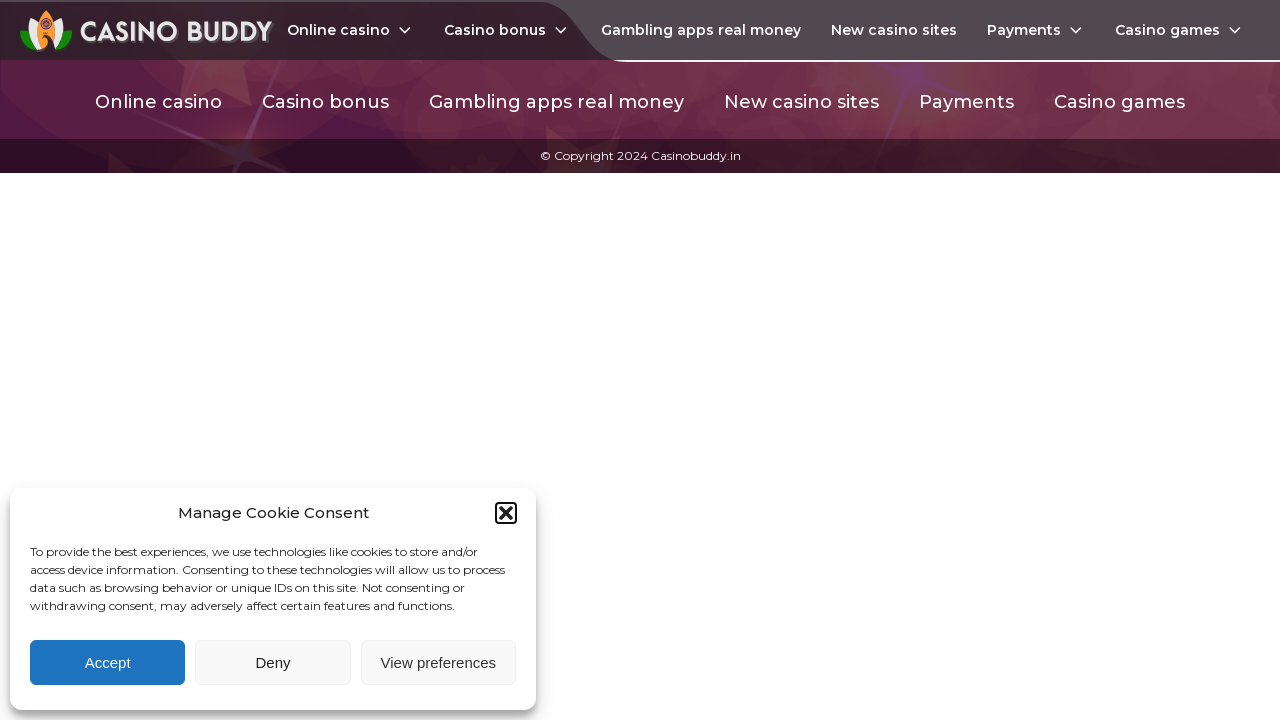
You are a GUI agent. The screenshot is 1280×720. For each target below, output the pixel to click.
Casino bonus (507, 30)
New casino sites (894, 30)
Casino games (1180, 30)
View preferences (439, 662)
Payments (1036, 30)
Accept (108, 662)
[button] (506, 513)
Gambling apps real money (701, 30)
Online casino (351, 30)
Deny (272, 662)
